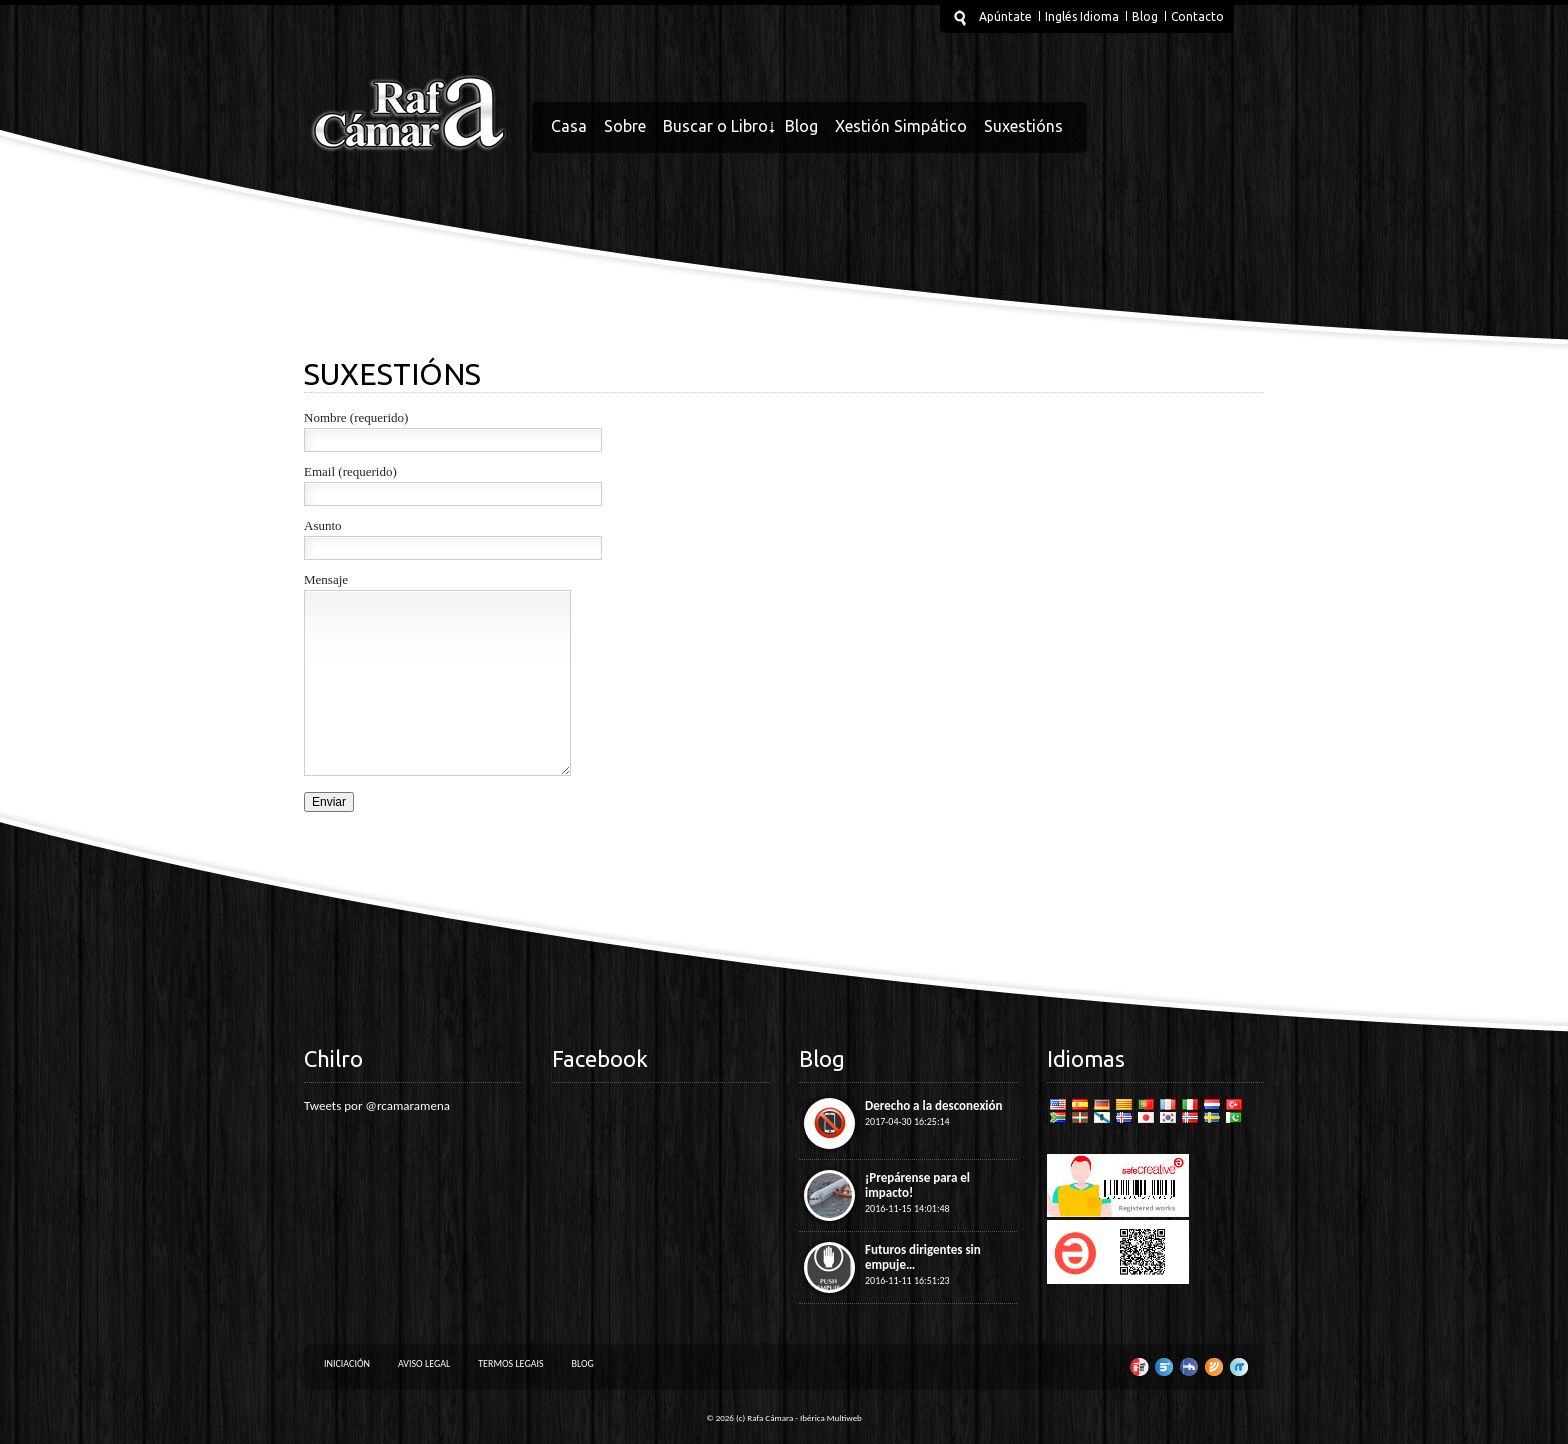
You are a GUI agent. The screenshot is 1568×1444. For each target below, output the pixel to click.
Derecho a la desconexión (934, 1105)
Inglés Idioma (1082, 16)
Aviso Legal (424, 1363)
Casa (569, 126)
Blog (1145, 16)
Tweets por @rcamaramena (377, 1105)
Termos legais (510, 1363)
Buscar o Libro (715, 126)
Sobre (625, 126)
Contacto (1197, 16)
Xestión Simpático (901, 126)
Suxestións (1023, 126)
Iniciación (347, 1363)
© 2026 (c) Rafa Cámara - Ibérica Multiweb (784, 1417)
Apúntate (1005, 16)
